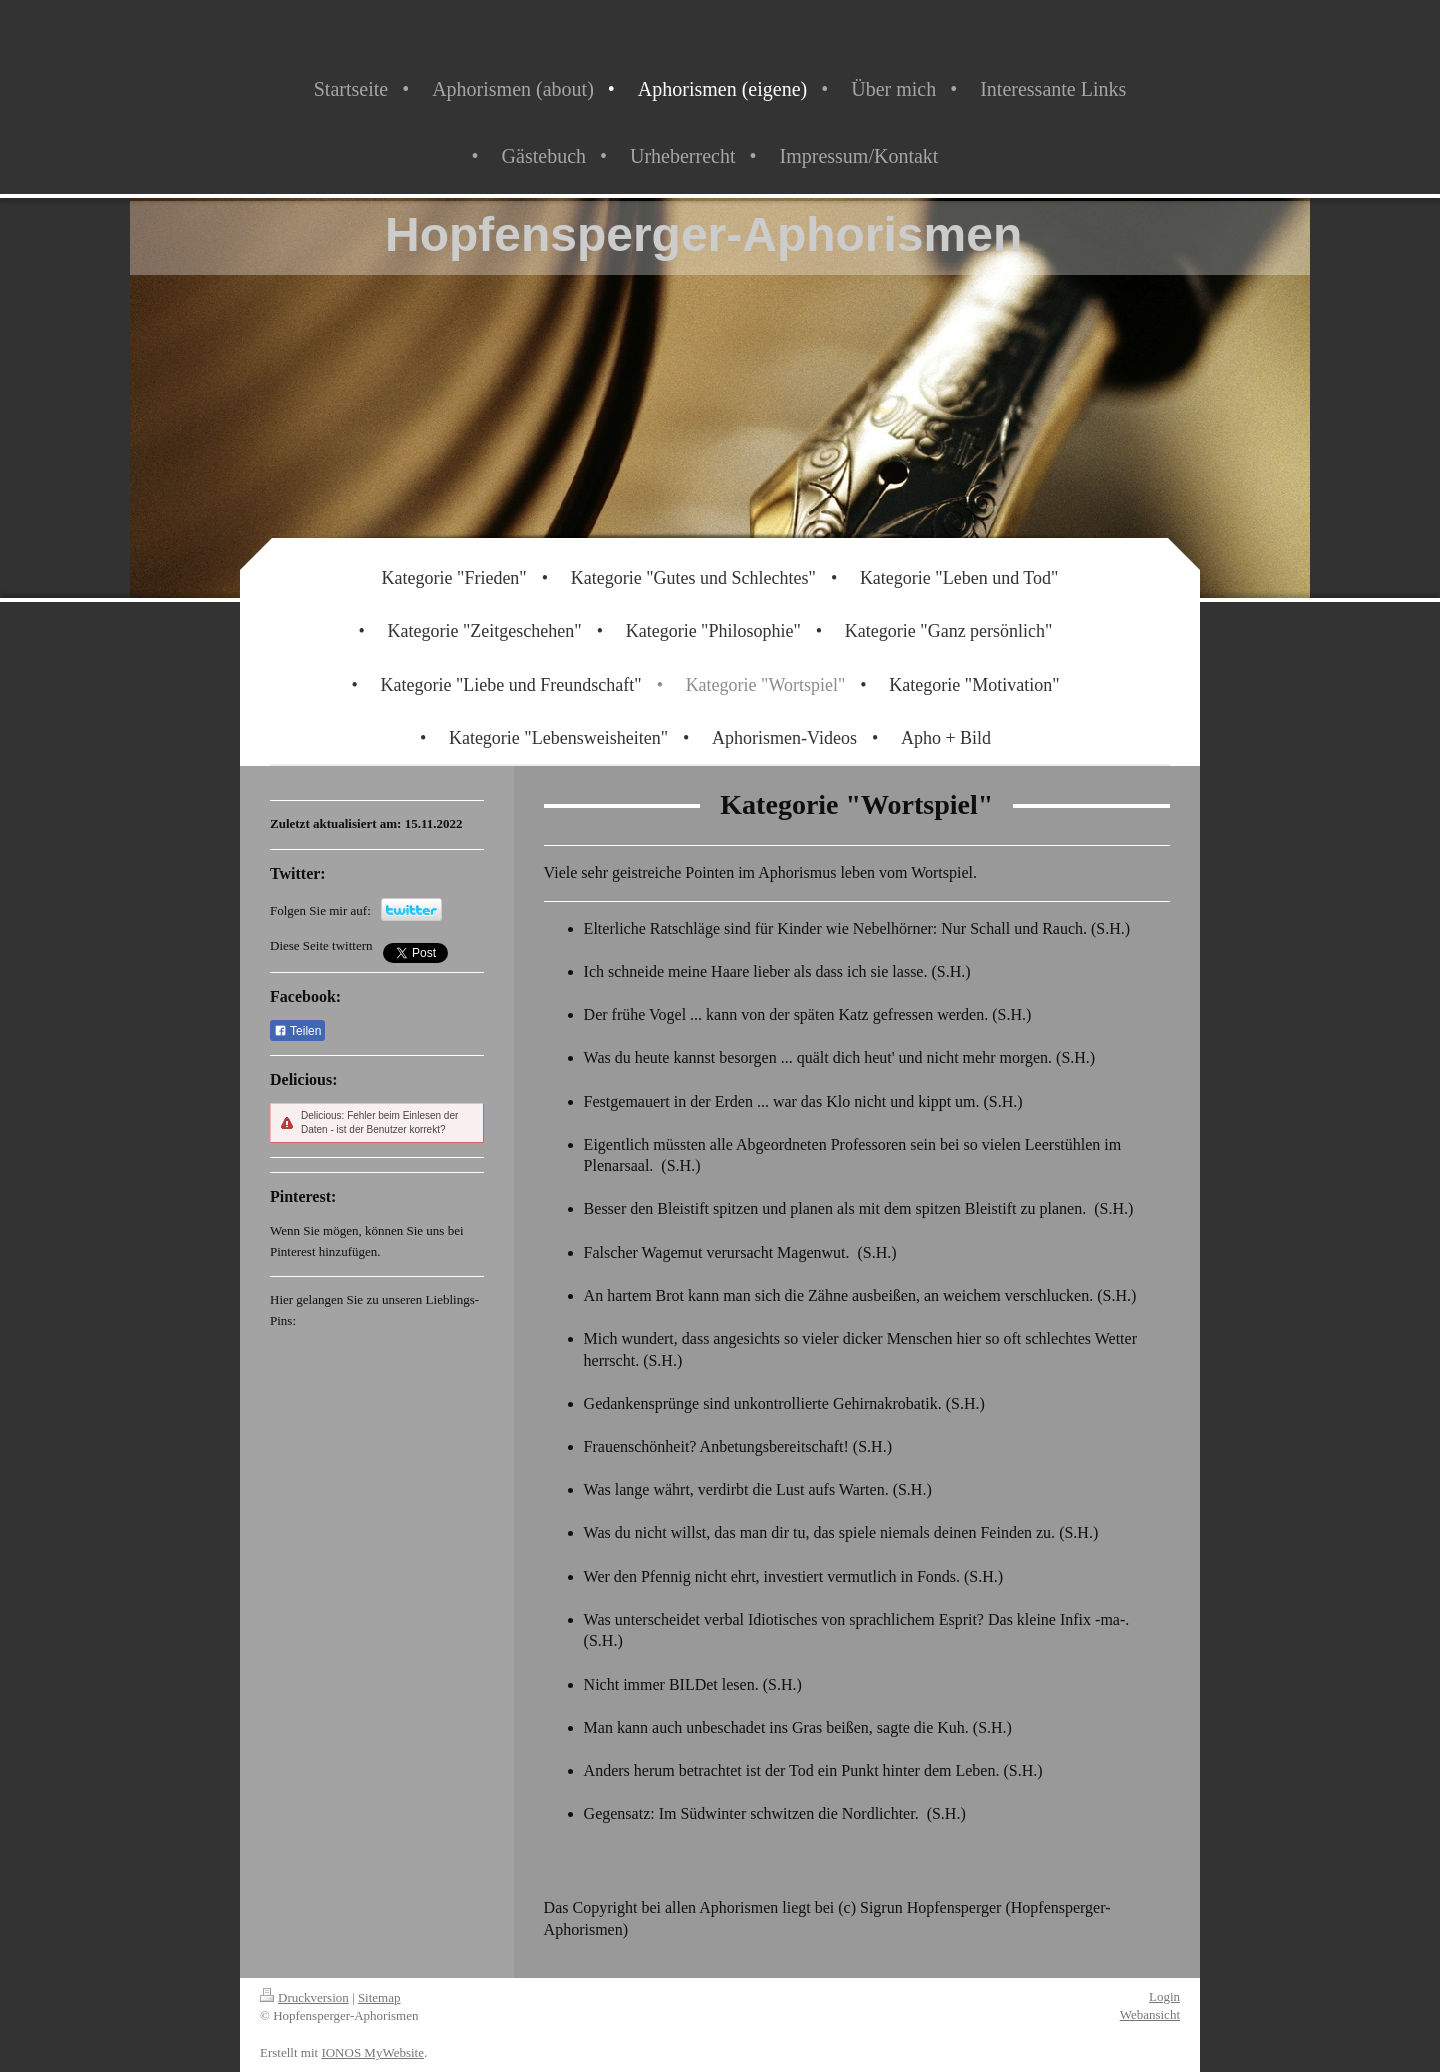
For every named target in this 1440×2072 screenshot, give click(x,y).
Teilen (297, 1031)
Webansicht (1150, 2014)
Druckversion (304, 1997)
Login (1164, 1996)
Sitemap (379, 1997)
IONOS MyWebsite (372, 2052)
